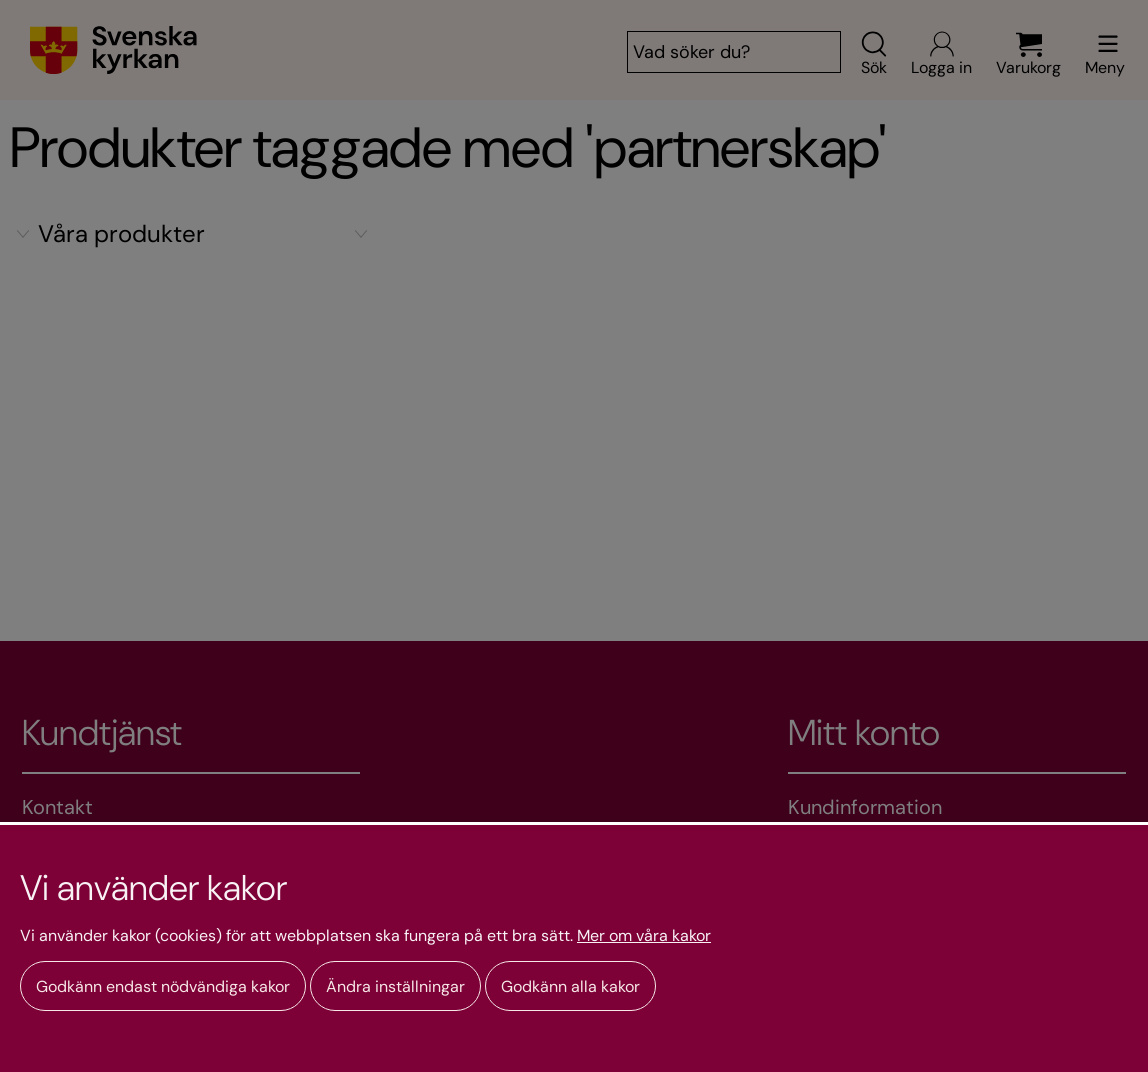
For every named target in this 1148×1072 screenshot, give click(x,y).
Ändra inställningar (395, 986)
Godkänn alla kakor (570, 986)
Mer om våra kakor (644, 936)
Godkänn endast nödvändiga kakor (163, 986)
